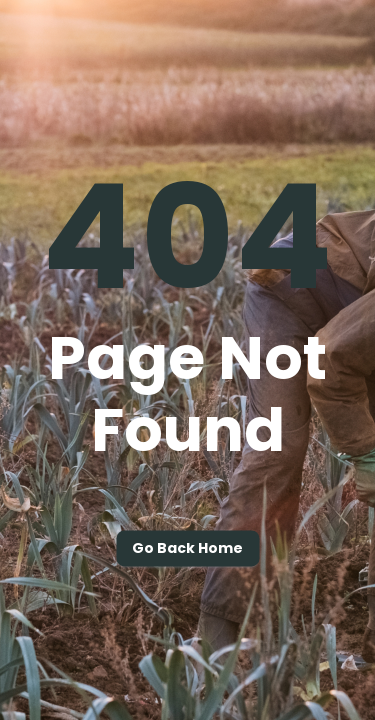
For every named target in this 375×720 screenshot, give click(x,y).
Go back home (187, 549)
